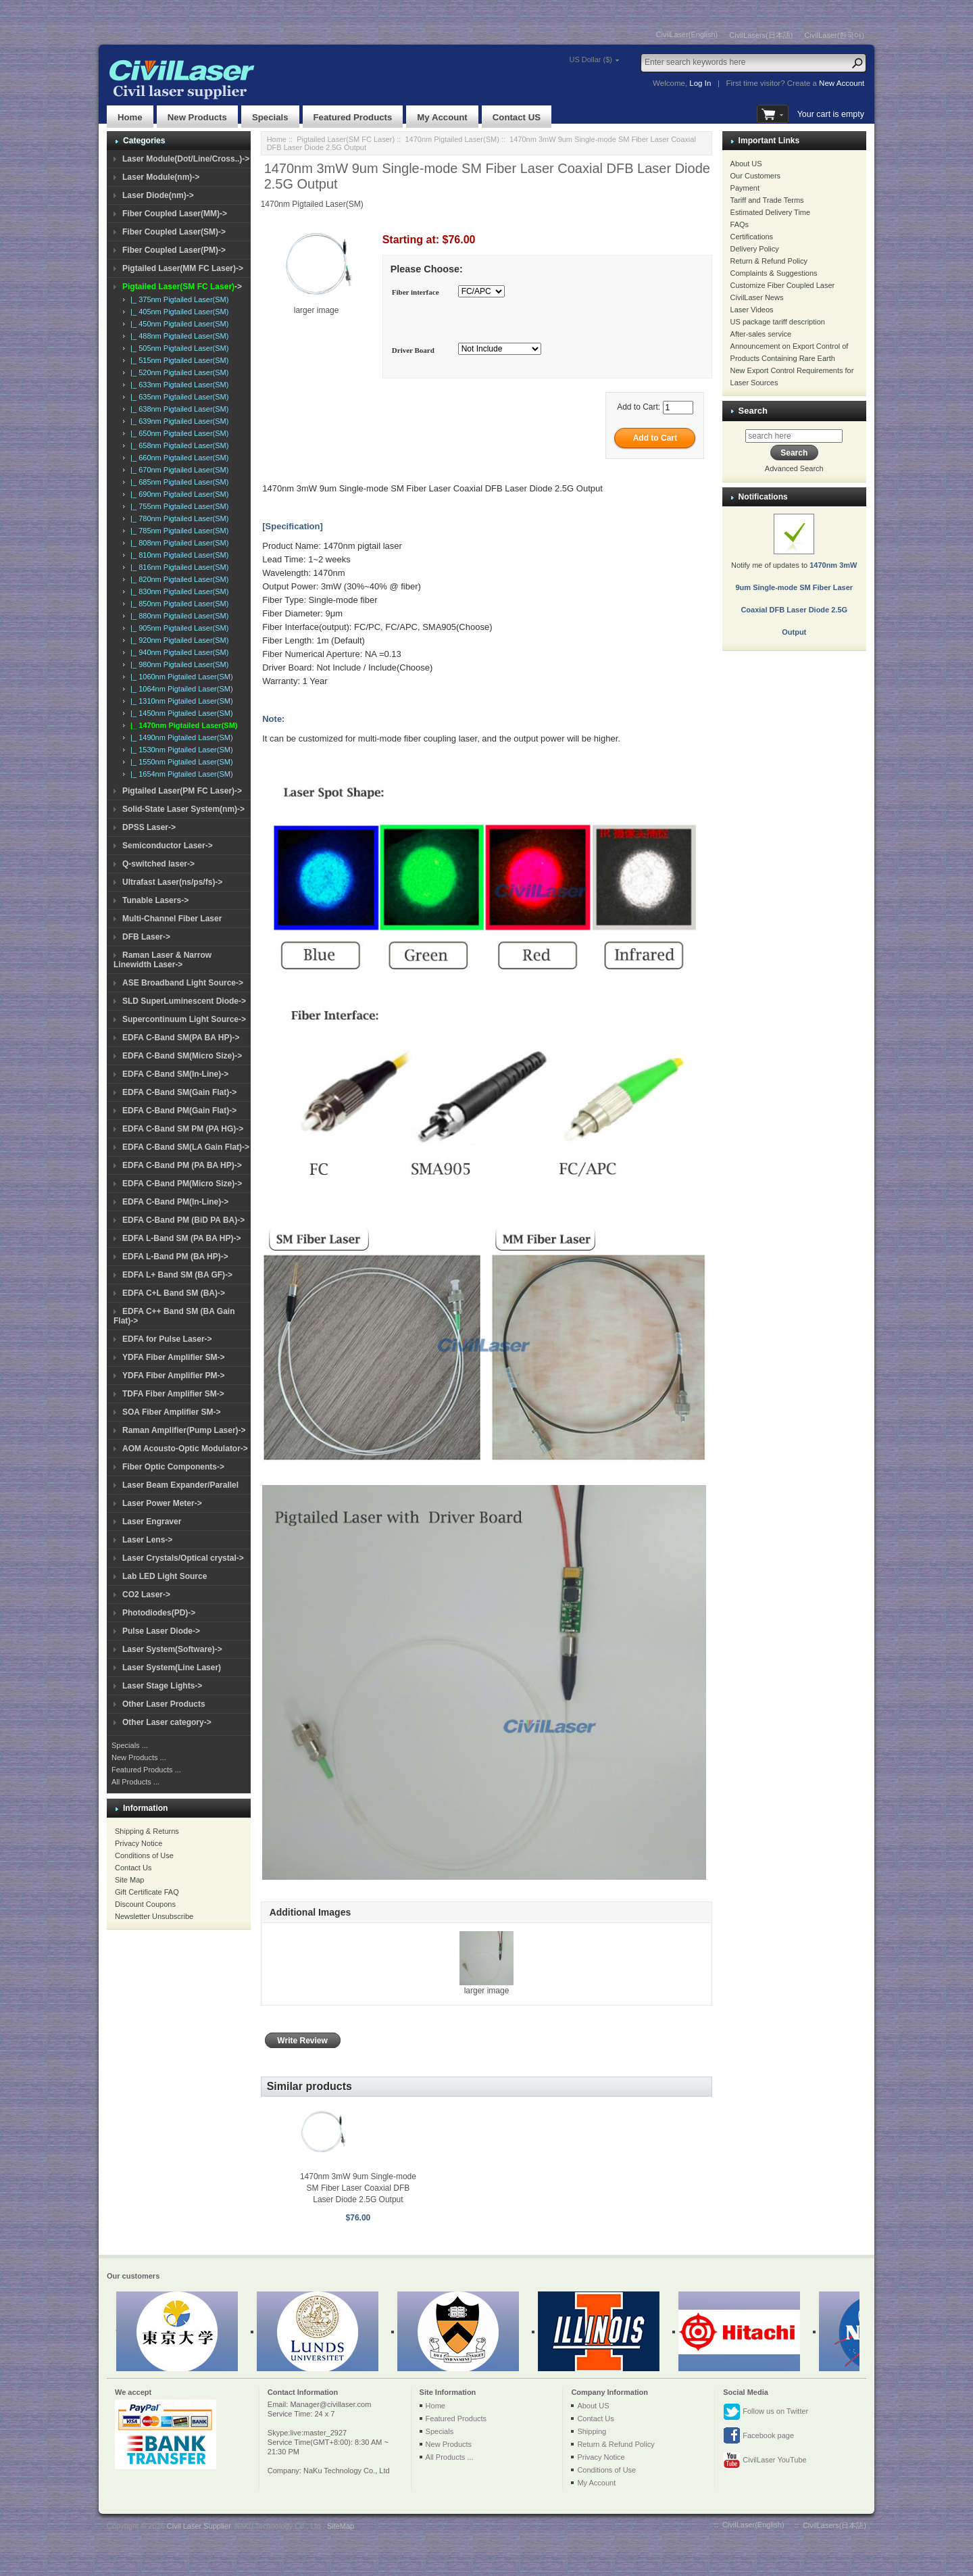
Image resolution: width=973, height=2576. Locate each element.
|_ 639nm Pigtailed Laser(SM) (177, 421)
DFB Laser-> (146, 937)
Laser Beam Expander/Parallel (180, 1485)
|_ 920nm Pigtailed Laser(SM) (177, 640)
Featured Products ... (146, 1770)
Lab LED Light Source (164, 1576)
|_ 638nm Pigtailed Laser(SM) (177, 409)
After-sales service (760, 334)
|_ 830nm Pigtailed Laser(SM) (177, 591)
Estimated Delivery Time (770, 212)
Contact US (517, 117)
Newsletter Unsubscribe (154, 1916)
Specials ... (129, 1745)
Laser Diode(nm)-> (158, 195)
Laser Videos (752, 310)
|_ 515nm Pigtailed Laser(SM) (177, 360)
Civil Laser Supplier (198, 2526)
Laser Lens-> (147, 1540)
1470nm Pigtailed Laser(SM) (452, 139)
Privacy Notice (138, 1843)
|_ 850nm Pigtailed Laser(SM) (177, 604)
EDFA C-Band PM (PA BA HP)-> (182, 1165)
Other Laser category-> (166, 1722)
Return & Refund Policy (768, 261)
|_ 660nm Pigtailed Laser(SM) (177, 458)
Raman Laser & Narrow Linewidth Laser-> (162, 959)
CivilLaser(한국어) (834, 35)
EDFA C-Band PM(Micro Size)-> (182, 1183)
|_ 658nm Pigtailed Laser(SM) (177, 445)
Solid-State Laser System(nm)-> (183, 809)
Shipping (591, 2431)
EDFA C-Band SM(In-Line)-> (175, 1074)
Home (130, 117)
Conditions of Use (144, 1855)
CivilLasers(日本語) (761, 35)
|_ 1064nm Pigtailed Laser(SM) (179, 689)
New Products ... (138, 1757)
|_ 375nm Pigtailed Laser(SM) (177, 299)
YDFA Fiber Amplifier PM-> (173, 1375)
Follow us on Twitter (765, 2412)
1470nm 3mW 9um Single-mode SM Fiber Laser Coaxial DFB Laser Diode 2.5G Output (358, 2188)
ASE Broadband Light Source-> (182, 983)
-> (182, 286)
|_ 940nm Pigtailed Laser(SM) (177, 652)
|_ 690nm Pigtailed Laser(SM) (177, 494)
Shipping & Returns (147, 1831)
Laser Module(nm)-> (160, 177)
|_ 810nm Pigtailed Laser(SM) (177, 555)
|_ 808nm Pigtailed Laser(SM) (177, 543)
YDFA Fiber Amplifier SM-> (173, 1357)
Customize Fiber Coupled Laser (782, 285)
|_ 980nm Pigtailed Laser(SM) (177, 664)
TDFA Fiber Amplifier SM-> (173, 1394)
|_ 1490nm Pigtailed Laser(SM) (179, 737)
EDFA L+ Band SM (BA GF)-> (177, 1275)
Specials (270, 117)
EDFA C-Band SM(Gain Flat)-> (179, 1092)
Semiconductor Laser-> (167, 845)
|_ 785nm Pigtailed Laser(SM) (177, 531)
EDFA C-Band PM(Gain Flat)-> (179, 1110)
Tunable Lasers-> (155, 900)
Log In (700, 83)
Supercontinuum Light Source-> (184, 1019)
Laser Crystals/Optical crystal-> (183, 1558)
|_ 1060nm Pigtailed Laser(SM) (179, 677)
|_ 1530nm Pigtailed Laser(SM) (179, 750)
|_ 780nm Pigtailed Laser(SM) (177, 518)
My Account (442, 117)
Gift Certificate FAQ (147, 1892)
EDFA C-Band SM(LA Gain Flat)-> (185, 1147)
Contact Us (133, 1868)
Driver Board (413, 350)
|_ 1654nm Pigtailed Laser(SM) (179, 774)
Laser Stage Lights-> (162, 1686)
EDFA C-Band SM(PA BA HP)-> (180, 1037)
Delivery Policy (754, 249)
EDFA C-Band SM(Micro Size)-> (182, 1056)
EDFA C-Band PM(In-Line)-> (175, 1202)
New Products (197, 117)
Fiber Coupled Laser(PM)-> (174, 250)
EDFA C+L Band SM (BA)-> (173, 1293)
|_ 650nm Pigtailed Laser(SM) (177, 433)
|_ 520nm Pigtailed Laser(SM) (177, 372)
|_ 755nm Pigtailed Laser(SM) (177, 506)
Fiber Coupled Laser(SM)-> (174, 232)
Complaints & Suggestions (774, 273)
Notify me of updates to (794, 582)
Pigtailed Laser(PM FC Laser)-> (182, 791)
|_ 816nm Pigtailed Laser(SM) (177, 567)
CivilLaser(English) (687, 34)
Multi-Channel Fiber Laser (172, 918)
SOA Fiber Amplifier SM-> (171, 1412)
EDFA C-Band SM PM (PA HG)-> (182, 1129)
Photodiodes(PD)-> (158, 1613)
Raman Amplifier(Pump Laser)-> (184, 1430)
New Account (841, 83)
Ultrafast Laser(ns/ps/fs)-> (172, 882)
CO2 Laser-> (146, 1594)
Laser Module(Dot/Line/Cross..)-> (185, 159)
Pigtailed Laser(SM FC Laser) (346, 139)
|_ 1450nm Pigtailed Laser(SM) (179, 713)
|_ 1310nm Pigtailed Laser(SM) (179, 701)
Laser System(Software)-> (172, 1649)
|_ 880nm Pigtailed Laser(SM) (177, 616)
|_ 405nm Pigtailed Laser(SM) (177, 312)
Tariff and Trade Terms (767, 200)
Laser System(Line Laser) (171, 1667)
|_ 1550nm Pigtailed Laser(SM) (179, 762)
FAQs (739, 224)
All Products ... (135, 1782)
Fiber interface (415, 293)
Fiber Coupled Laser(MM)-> (174, 213)
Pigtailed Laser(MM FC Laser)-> (182, 268)
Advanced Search (794, 468)
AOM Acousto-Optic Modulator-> (185, 1448)
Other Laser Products (163, 1704)
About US (746, 164)
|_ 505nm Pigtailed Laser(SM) (177, 348)
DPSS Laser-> (149, 827)
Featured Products (353, 117)
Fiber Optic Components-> (173, 1467)
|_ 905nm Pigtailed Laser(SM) (177, 628)
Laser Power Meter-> (162, 1503)
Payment (744, 188)
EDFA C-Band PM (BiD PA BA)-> (183, 1220)
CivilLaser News (757, 297)
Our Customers (755, 176)
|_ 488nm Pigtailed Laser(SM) (177, 336)
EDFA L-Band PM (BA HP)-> (175, 1256)
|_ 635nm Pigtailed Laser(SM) (177, 397)
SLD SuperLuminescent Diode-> (184, 1001)
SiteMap (340, 2526)
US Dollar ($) (590, 59)
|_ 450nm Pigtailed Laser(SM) (177, 324)
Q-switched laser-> (158, 864)
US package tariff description (777, 322)
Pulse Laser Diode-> (161, 1631)
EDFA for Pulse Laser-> (167, 1339)
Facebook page (758, 2436)
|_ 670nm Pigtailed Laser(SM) (177, 470)
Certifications (752, 237)
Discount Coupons (145, 1904)
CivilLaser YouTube (764, 2460)
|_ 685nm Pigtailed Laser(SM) (177, 482)
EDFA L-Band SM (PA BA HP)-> (181, 1238)
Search (753, 411)
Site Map (129, 1880)
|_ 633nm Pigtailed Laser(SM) (177, 385)
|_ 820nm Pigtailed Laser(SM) (177, 579)
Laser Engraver (151, 1521)
